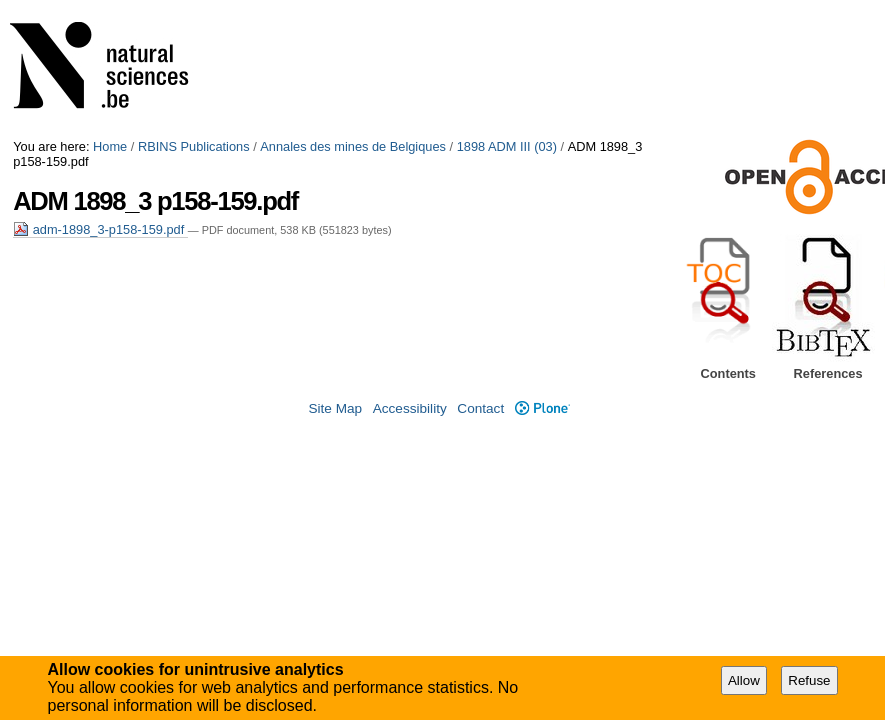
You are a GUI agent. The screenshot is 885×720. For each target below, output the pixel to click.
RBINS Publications (194, 146)
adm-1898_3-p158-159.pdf (100, 229)
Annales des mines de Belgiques (353, 146)
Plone (542, 408)
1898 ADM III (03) (507, 146)
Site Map (335, 408)
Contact (480, 408)
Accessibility (410, 408)
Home (110, 146)
